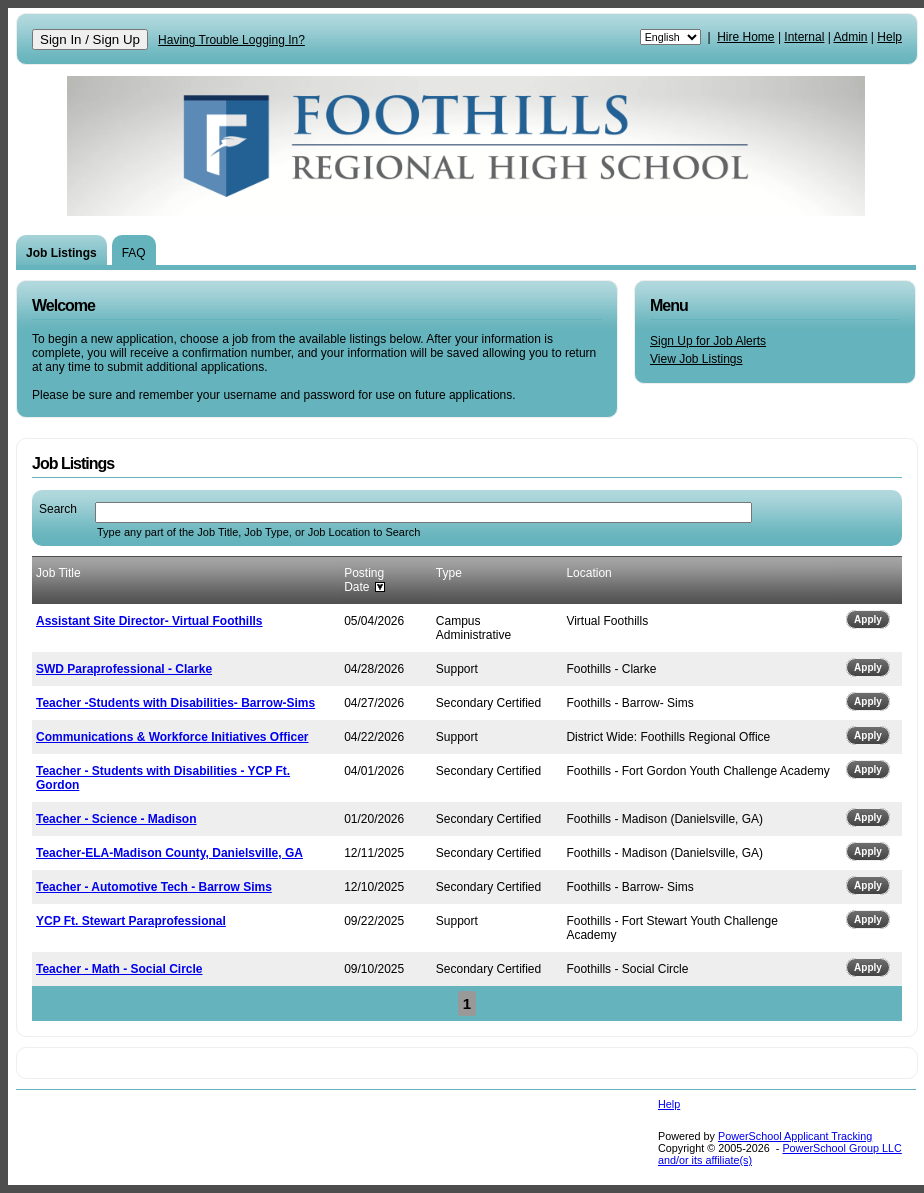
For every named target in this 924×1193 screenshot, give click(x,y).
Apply (868, 619)
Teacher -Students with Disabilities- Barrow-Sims (175, 703)
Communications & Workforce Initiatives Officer (172, 737)
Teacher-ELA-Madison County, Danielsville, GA (169, 853)
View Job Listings (696, 359)
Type (449, 573)
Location (588, 573)
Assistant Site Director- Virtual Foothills (149, 621)
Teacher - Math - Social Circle (119, 969)
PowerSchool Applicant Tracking (795, 1136)
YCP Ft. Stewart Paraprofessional (131, 921)
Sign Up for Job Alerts (708, 341)
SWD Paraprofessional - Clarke (124, 669)
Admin (851, 37)
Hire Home (745, 37)
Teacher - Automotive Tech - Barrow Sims (154, 887)
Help (889, 37)
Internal (804, 37)
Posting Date (364, 580)
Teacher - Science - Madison (116, 819)
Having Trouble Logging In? (231, 40)
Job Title (58, 573)
